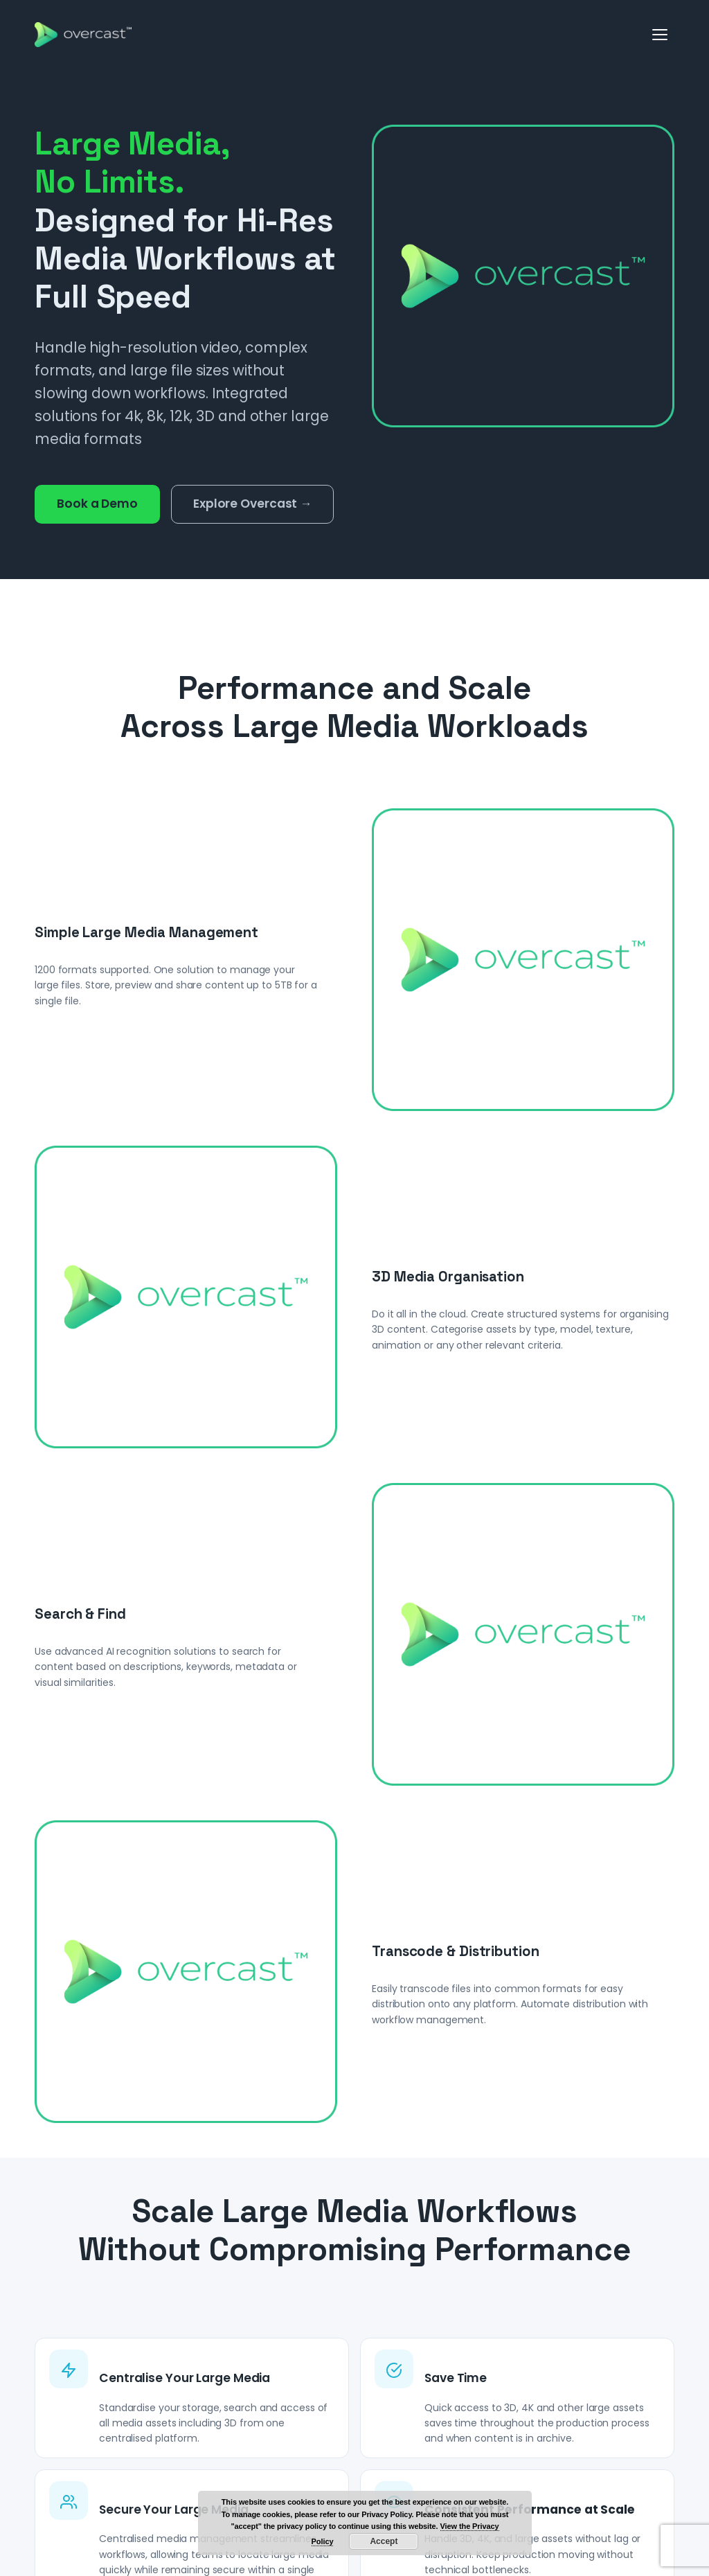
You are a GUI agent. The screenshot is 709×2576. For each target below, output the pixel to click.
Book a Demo (97, 503)
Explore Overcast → (252, 503)
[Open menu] (660, 34)
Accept (383, 2541)
